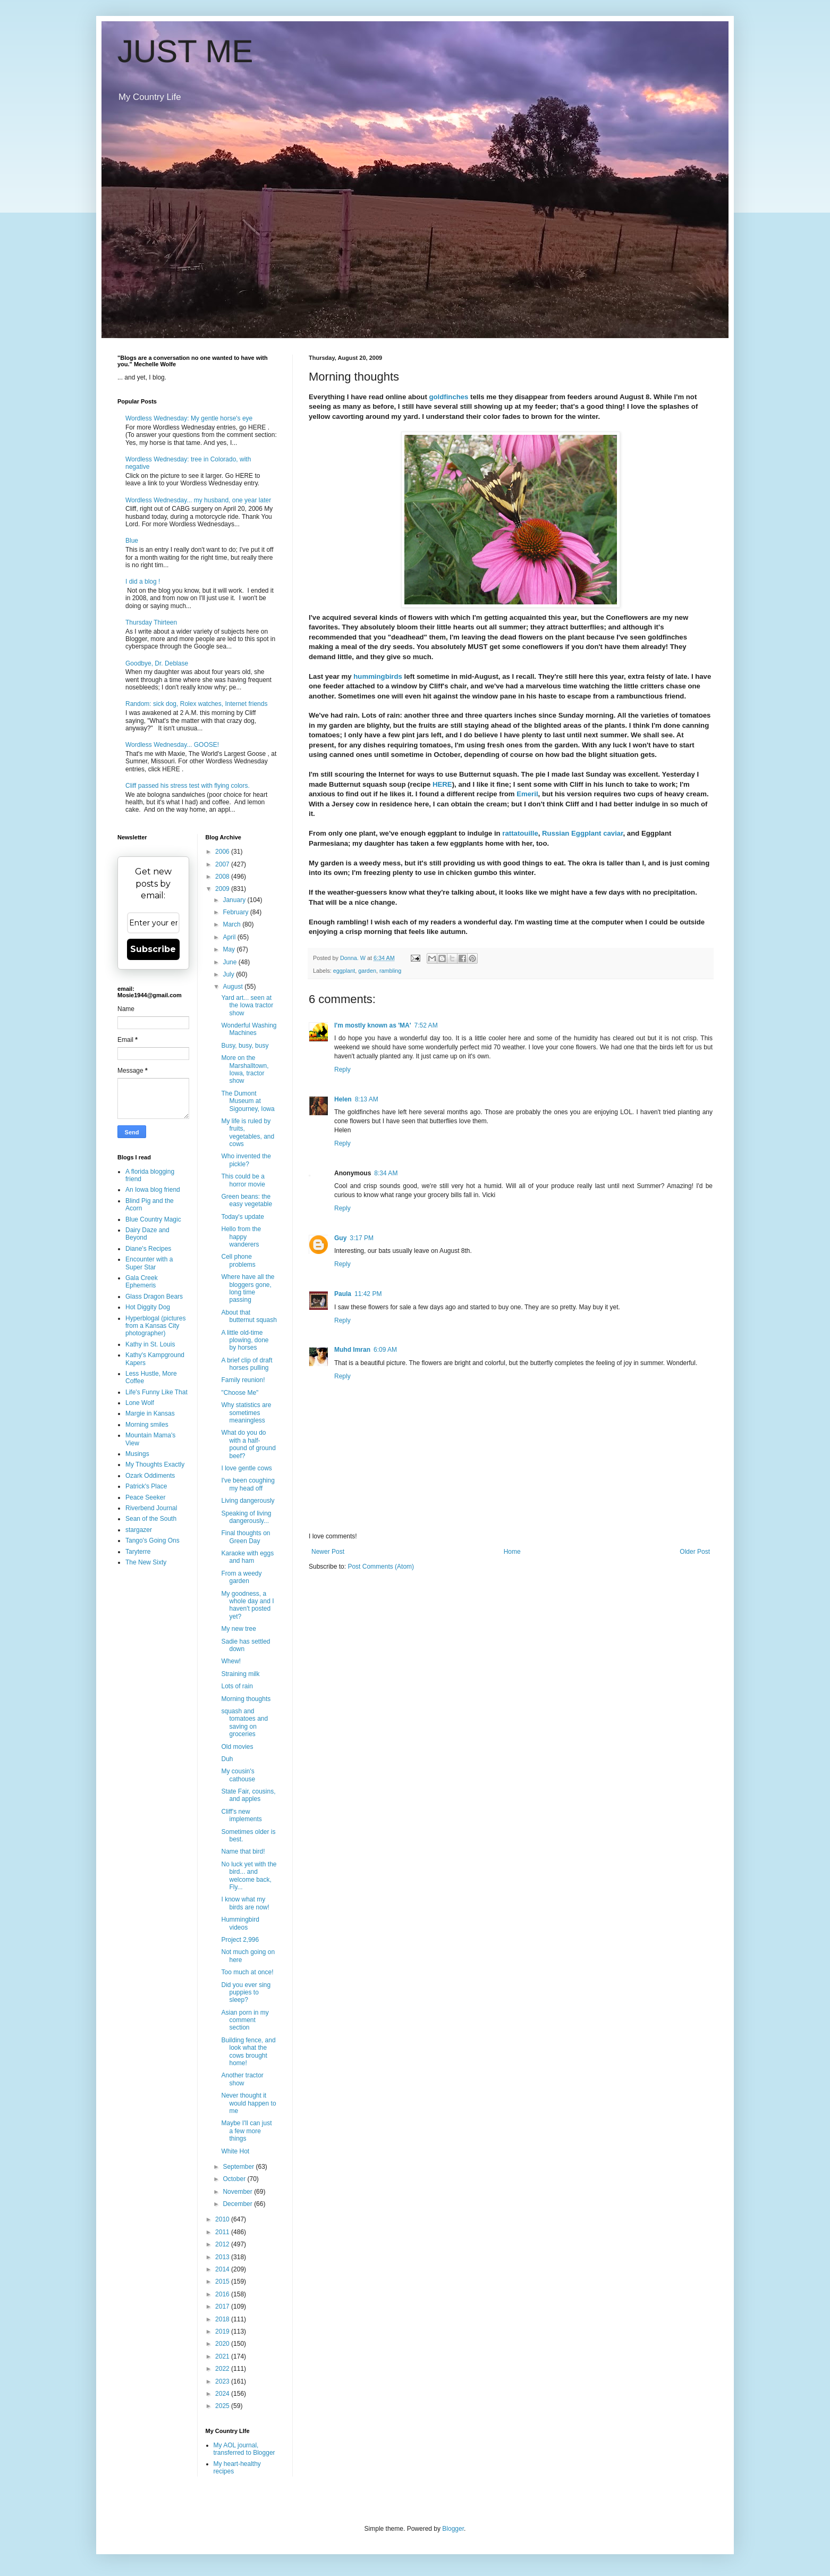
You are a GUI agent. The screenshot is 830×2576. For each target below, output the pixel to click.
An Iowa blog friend (152, 1189)
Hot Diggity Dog (147, 1307)
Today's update (242, 1216)
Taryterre (137, 1551)
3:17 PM (362, 1238)
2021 (223, 2356)
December (238, 2204)
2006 (223, 851)
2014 (223, 2269)
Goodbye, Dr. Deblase (156, 663)
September (239, 2166)
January (235, 900)
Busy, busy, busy (244, 1045)
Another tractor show (242, 2079)
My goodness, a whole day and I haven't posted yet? (247, 1605)
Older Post (695, 1551)
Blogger (453, 2528)
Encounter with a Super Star (149, 1263)
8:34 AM (385, 1173)
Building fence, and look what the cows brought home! (248, 2051)
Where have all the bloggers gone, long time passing (247, 1288)
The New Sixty (145, 1562)
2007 (223, 864)
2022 (223, 2368)
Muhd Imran (352, 1349)
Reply (342, 1069)
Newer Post (327, 1551)
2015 (223, 2281)
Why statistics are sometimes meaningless (246, 1412)
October (235, 2179)
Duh (227, 1759)
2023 (223, 2381)
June (230, 962)
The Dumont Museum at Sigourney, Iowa (247, 1101)
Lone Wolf (139, 1403)
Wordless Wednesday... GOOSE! (172, 744)
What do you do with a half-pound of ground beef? (248, 1444)
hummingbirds (377, 676)
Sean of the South (150, 1518)
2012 (223, 2244)
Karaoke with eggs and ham (247, 1557)
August (233, 986)
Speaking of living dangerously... (246, 1517)
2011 (223, 2232)
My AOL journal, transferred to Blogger (244, 2449)
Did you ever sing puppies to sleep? (245, 1992)
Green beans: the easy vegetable (246, 1200)
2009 (223, 889)
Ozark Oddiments (150, 1475)
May (229, 949)
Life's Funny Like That (156, 1392)
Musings (137, 1454)
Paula (342, 1294)
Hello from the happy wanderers (241, 1236)
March (232, 924)
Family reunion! (243, 1380)
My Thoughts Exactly (154, 1464)
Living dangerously (247, 1500)
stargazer (138, 1530)
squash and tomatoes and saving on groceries (244, 1722)
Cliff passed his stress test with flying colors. (187, 785)
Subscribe (153, 949)
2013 (223, 2257)
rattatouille (520, 833)
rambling (390, 970)
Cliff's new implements (241, 1815)
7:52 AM (426, 1025)
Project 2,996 (240, 1939)
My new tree (238, 1628)
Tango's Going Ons (152, 1540)
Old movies (237, 1746)
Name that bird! (243, 1851)
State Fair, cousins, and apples (248, 1795)
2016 (223, 2294)
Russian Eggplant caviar (582, 833)
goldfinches (448, 397)
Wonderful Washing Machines (248, 1029)
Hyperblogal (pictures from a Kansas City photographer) (155, 1326)
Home (512, 1551)
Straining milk (240, 1674)
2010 (223, 2219)
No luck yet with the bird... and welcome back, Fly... (248, 1876)
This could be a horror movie (243, 1180)
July (229, 974)
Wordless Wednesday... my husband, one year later (198, 500)
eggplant (344, 970)
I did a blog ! (142, 581)
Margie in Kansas (150, 1413)
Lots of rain (236, 1686)
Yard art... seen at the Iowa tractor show (247, 1005)
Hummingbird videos (240, 1923)
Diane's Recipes (148, 1248)
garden (367, 970)
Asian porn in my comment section (244, 2020)
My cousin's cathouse (238, 1774)
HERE (442, 784)
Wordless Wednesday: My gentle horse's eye (188, 418)
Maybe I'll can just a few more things (246, 2130)
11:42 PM (368, 1294)
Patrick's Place (146, 1486)
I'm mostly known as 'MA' (372, 1025)
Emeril (527, 794)
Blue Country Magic (153, 1219)
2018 (223, 2319)
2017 (223, 2306)
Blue (131, 540)
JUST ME (185, 51)
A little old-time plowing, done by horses (244, 1340)
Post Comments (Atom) (381, 1566)
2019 (223, 2331)
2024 (223, 2393)
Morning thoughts (245, 1699)
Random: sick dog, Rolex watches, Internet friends (196, 704)
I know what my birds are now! (245, 1903)
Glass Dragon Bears (154, 1296)
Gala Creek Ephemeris (141, 1281)
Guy (340, 1238)
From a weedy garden (241, 1577)
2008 (223, 876)
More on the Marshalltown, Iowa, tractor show (244, 1069)
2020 (223, 2343)
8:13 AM (366, 1099)
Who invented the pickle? (245, 1159)
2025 (223, 2406)
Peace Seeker (145, 1497)
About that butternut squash (248, 1316)
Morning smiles (146, 1424)
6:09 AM (385, 1349)
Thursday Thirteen (151, 622)
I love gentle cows (246, 1468)
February (236, 912)
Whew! (231, 1661)
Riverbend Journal (151, 1508)
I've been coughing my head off (247, 1484)
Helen (343, 1099)
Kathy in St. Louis (150, 1344)
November (238, 2191)
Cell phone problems (238, 1260)
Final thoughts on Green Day (245, 1536)
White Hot (235, 2151)
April (230, 937)
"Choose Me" (239, 1392)
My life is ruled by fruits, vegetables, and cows (247, 1132)
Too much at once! (247, 1972)
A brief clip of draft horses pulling (246, 1364)
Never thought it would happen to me (248, 2103)
